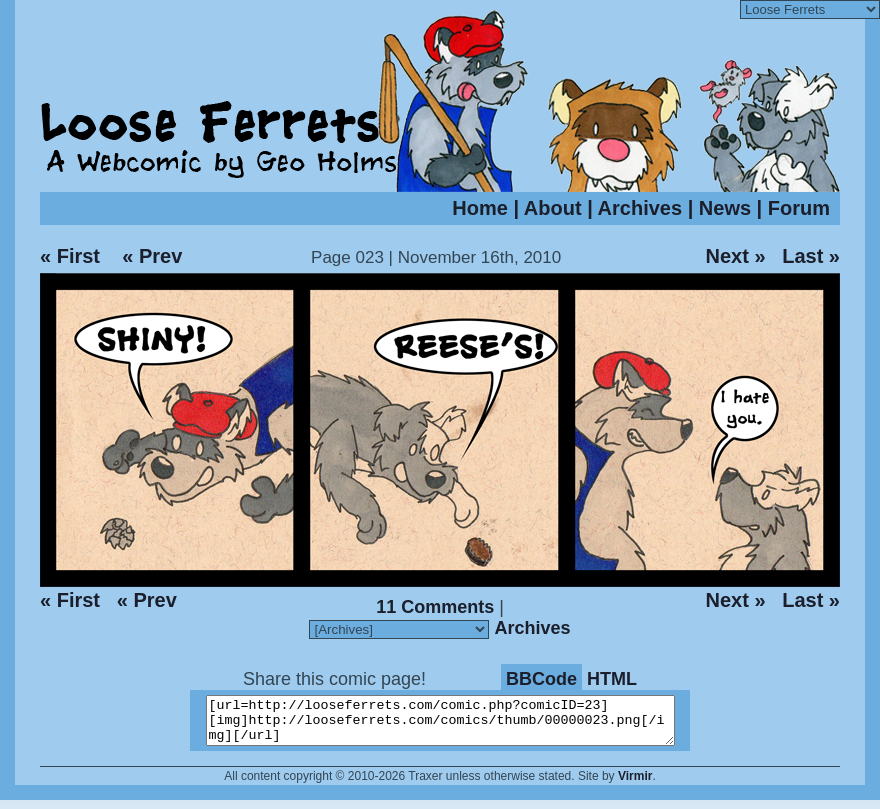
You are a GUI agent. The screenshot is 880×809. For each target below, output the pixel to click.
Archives (640, 208)
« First (70, 256)
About (553, 208)
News (725, 208)
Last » (811, 256)
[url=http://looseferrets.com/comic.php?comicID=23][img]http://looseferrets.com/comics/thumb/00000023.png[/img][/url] (452, 725)
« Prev (152, 256)
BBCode (541, 679)
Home (480, 208)
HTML (612, 679)
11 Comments (435, 607)
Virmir (635, 785)
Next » (735, 256)
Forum (799, 208)
